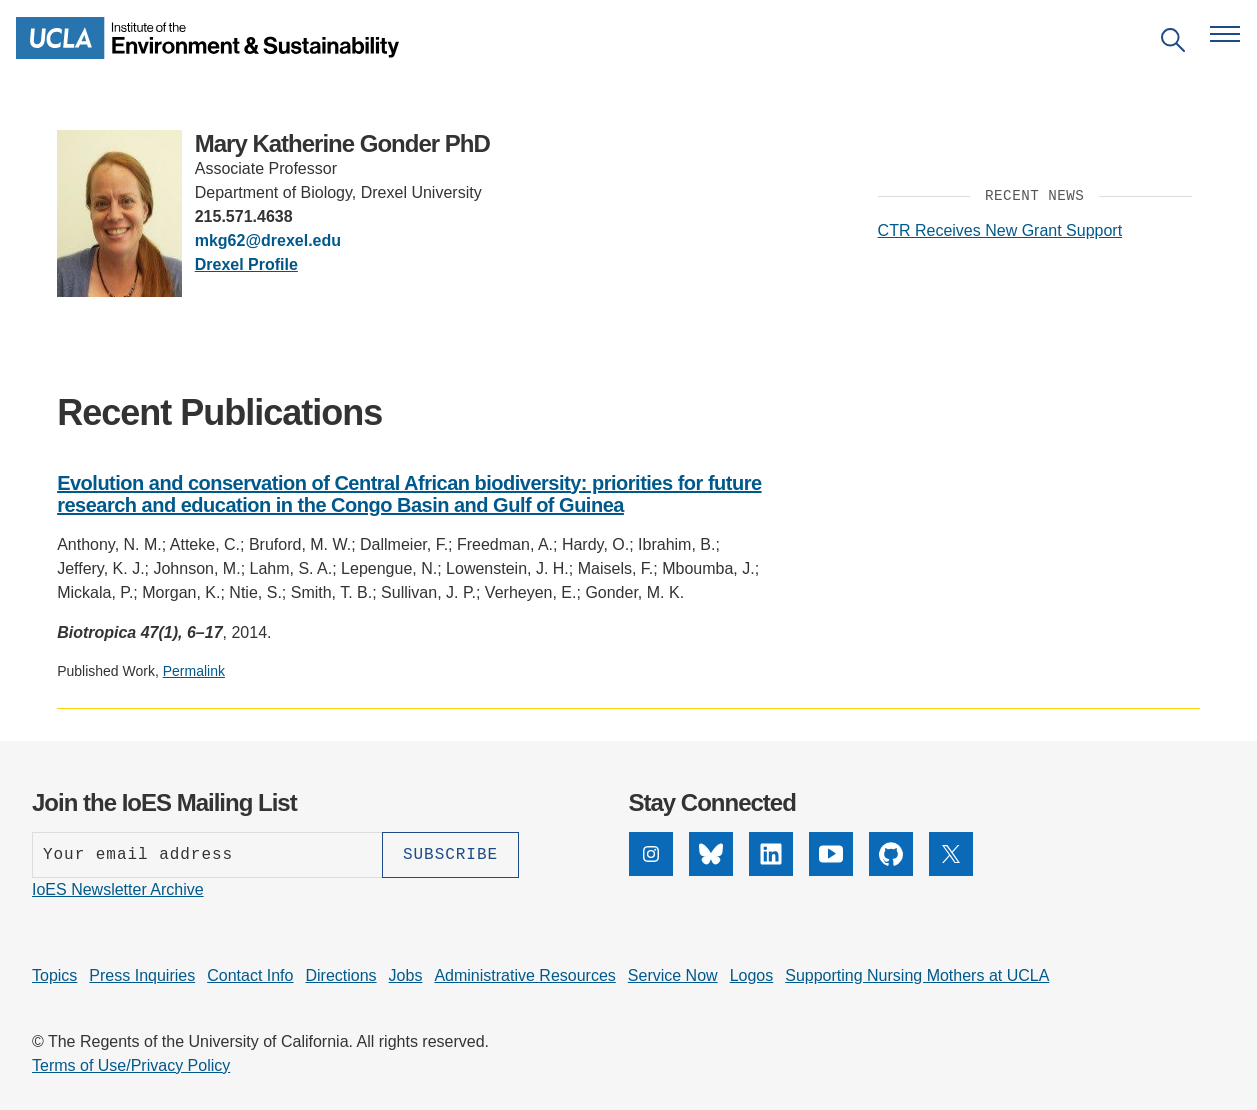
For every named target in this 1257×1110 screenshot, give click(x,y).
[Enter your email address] (207, 855)
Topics (54, 975)
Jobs (406, 975)
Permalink (194, 671)
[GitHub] (891, 870)
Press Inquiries (142, 975)
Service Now (673, 975)
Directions (340, 975)
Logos (752, 975)
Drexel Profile (246, 264)
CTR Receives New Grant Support (1000, 230)
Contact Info (250, 975)
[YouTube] (831, 870)
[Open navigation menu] (1225, 34)
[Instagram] (651, 870)
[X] (951, 870)
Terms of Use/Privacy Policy (131, 1065)
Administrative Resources (524, 975)
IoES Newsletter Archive (118, 889)
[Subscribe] (450, 855)
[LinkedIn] (771, 870)
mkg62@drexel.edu (268, 240)
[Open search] (1173, 43)
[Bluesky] (711, 870)
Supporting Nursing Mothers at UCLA (917, 975)
